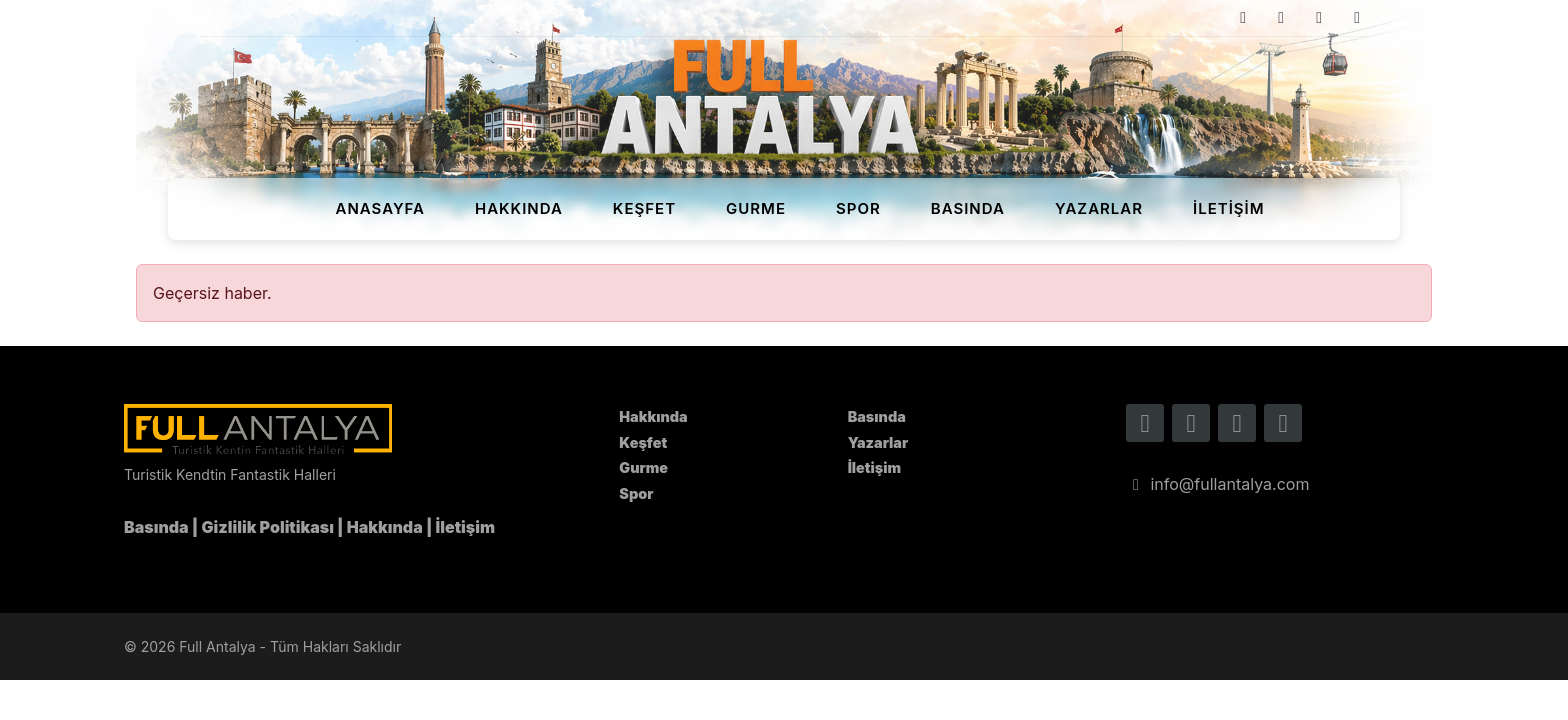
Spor (858, 208)
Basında (968, 208)
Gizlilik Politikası (268, 527)
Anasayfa (380, 208)
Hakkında (519, 208)
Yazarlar (1099, 208)
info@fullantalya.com (1217, 484)
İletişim (1229, 208)
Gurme (756, 208)
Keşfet (644, 208)
